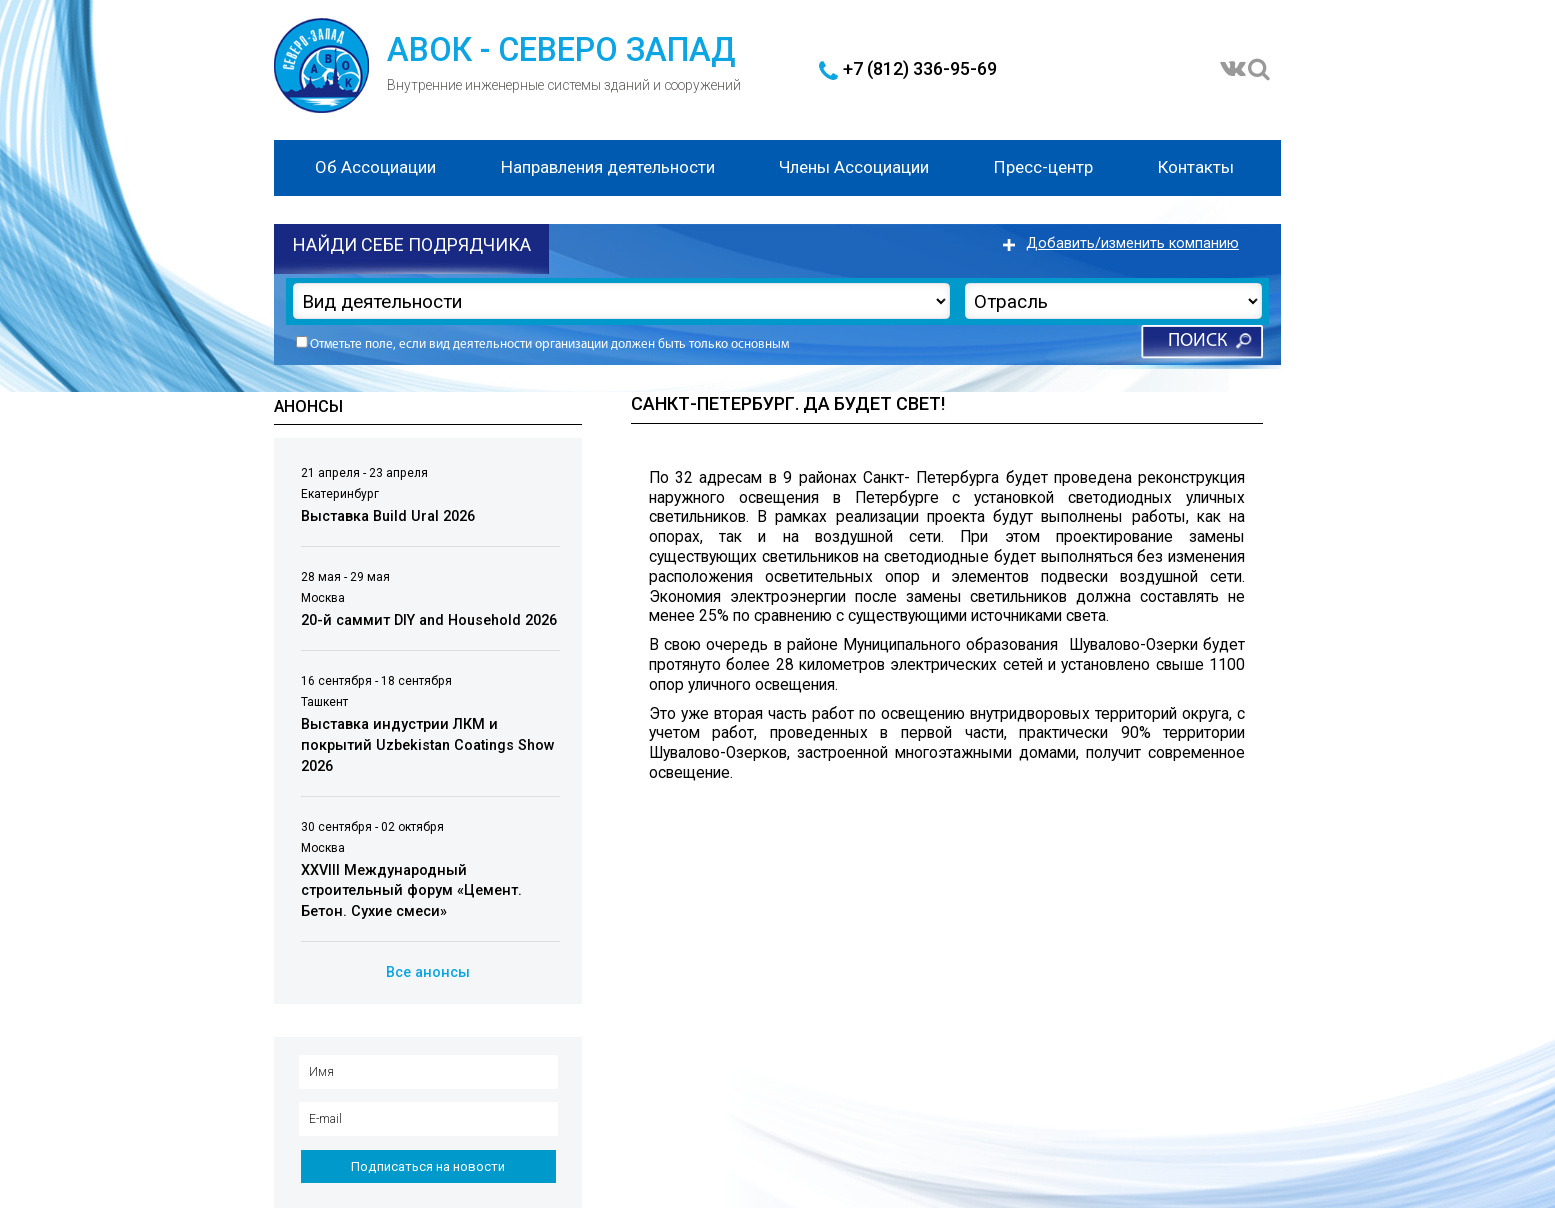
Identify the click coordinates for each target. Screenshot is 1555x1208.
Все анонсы (428, 972)
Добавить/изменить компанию (1132, 243)
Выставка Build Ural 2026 (388, 516)
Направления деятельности (608, 167)
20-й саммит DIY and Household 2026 (429, 620)
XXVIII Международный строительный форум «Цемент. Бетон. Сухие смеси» (411, 891)
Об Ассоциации (375, 167)
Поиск (1197, 341)
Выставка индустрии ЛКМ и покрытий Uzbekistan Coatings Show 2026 (428, 745)
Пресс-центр (1043, 167)
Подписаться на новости (428, 1166)
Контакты (1196, 167)
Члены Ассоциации (854, 167)
